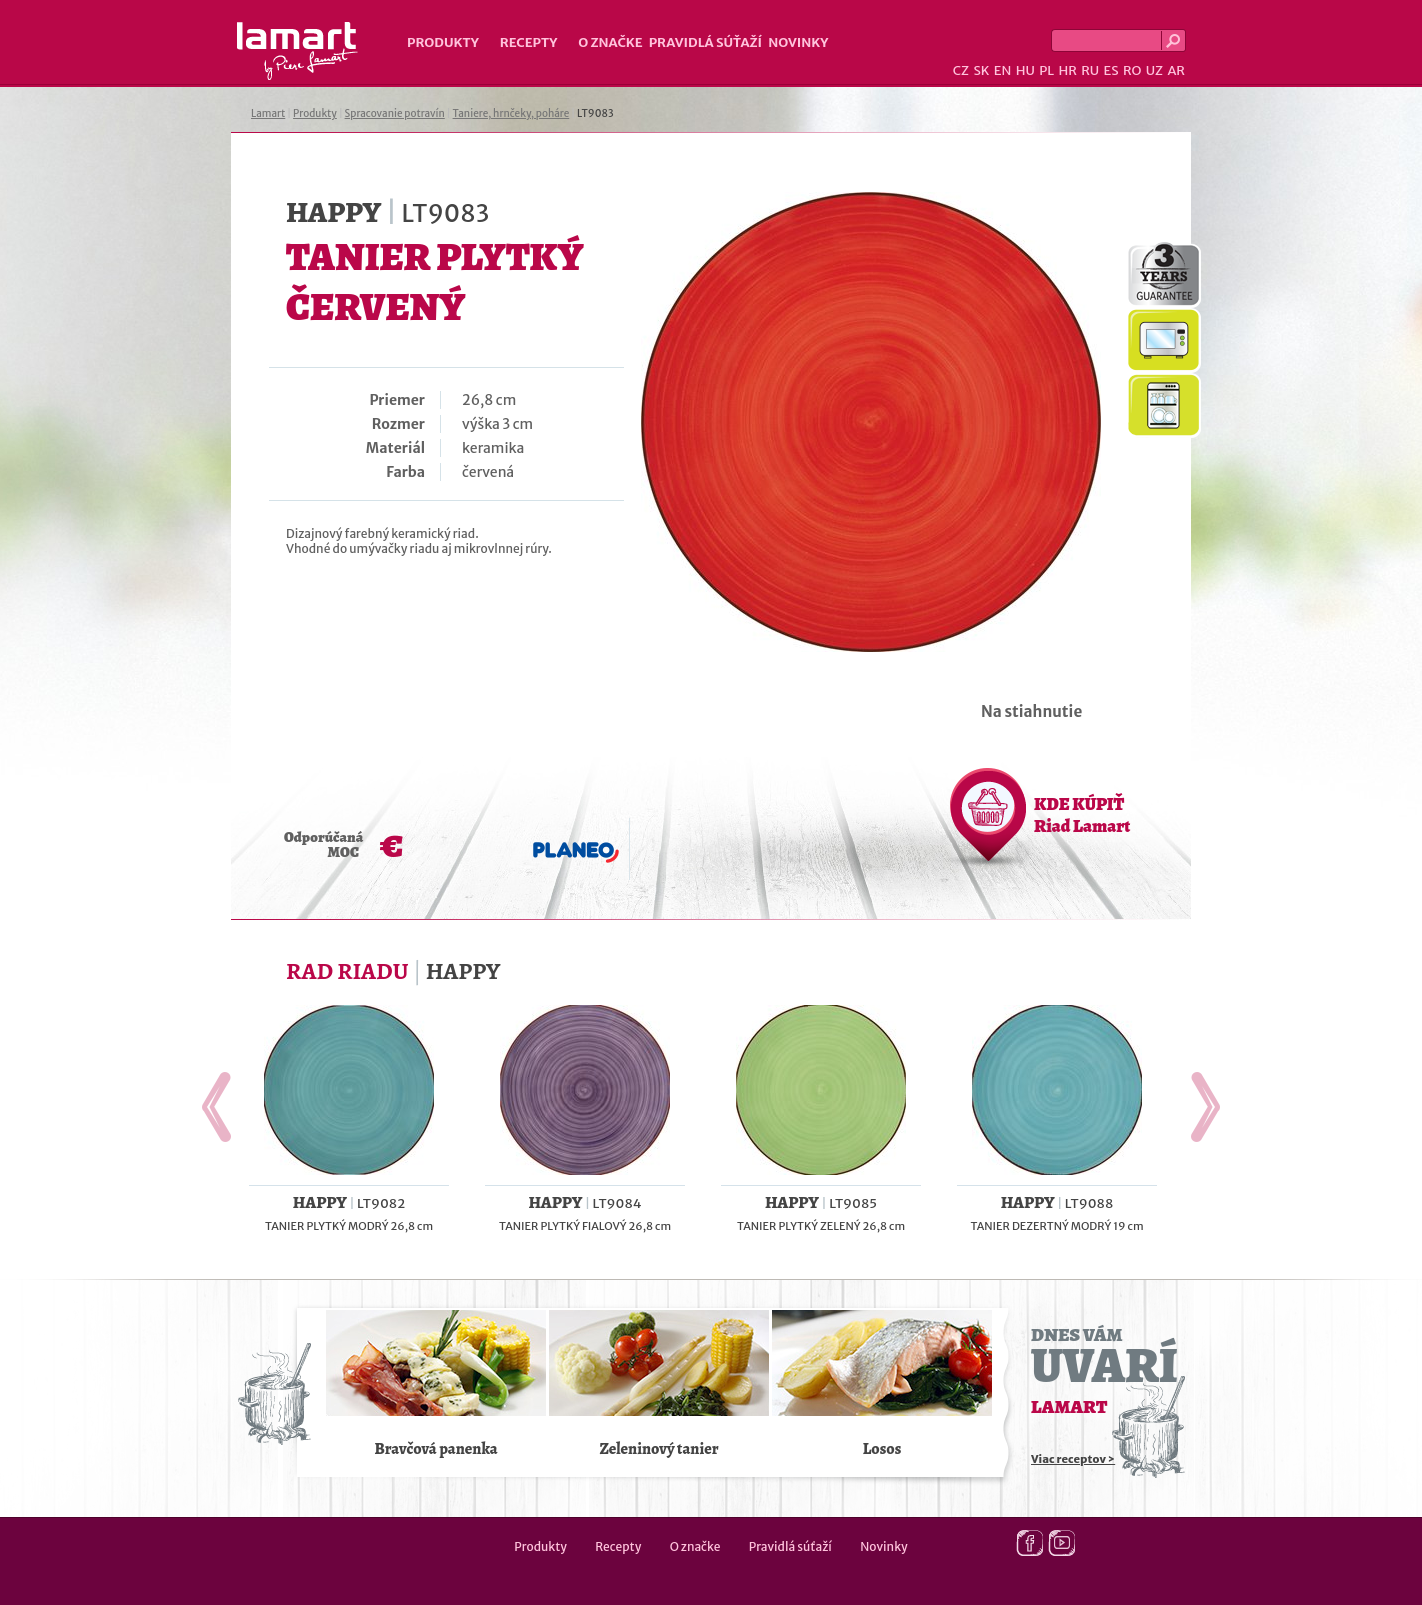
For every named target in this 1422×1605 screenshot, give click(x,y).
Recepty (528, 42)
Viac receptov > (1073, 1459)
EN (1003, 70)
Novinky (798, 42)
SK (981, 70)
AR (1176, 70)
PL (1046, 70)
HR (1067, 70)
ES (1111, 70)
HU (1025, 70)
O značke (610, 42)
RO (1132, 70)
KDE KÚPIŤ (1082, 815)
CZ (961, 70)
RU (1090, 70)
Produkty (443, 42)
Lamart (297, 51)
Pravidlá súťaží (706, 42)
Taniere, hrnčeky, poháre (511, 113)
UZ (1154, 70)
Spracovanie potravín (395, 113)
